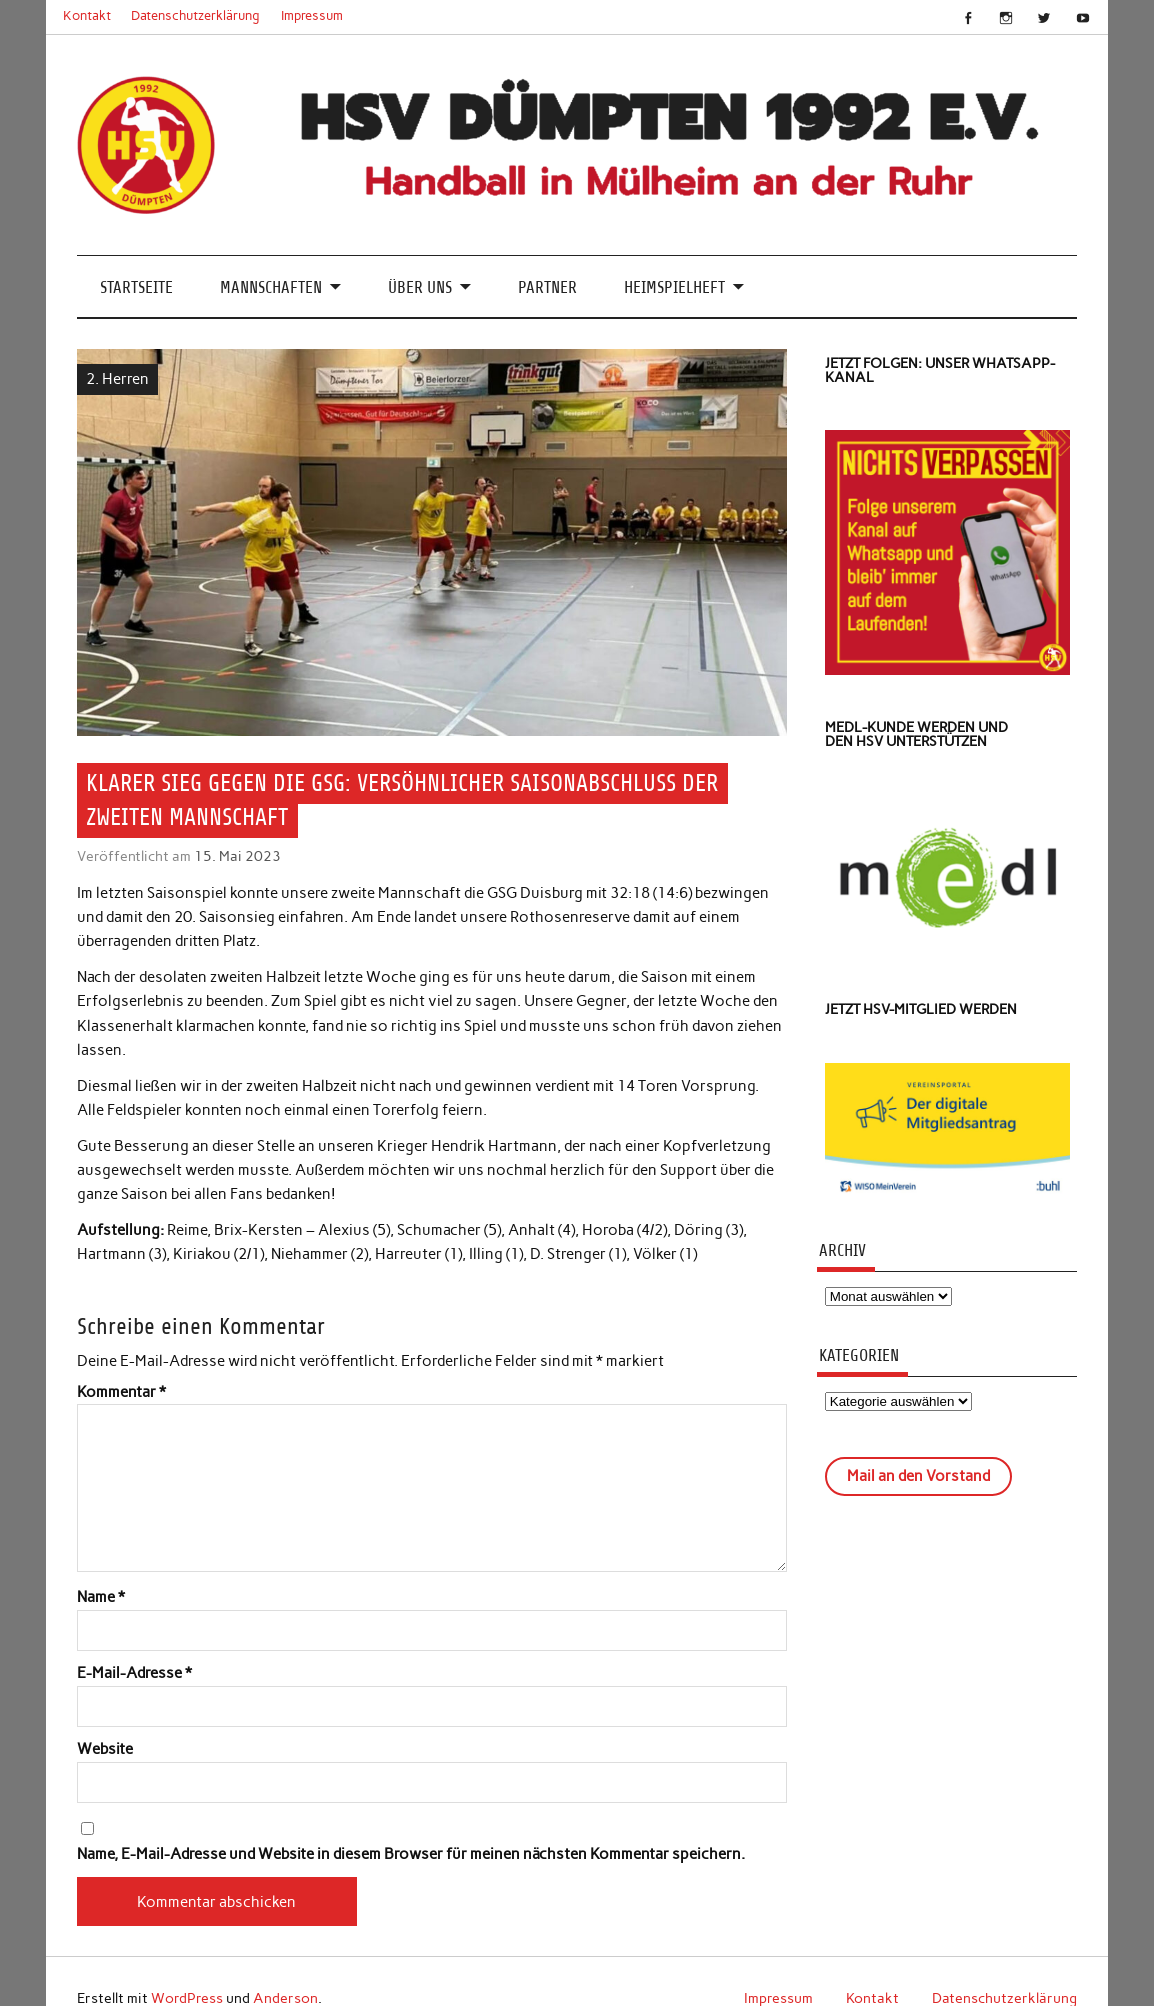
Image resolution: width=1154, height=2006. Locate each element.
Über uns (420, 287)
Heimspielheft (674, 287)
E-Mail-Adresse (134, 1673)
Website (105, 1749)
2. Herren (117, 379)
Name (101, 1597)
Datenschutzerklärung (195, 15)
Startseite (136, 287)
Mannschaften (271, 287)
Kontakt (87, 15)
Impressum (312, 15)
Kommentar (121, 1392)
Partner (547, 287)
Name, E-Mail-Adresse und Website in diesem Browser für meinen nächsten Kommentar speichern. (411, 1854)
